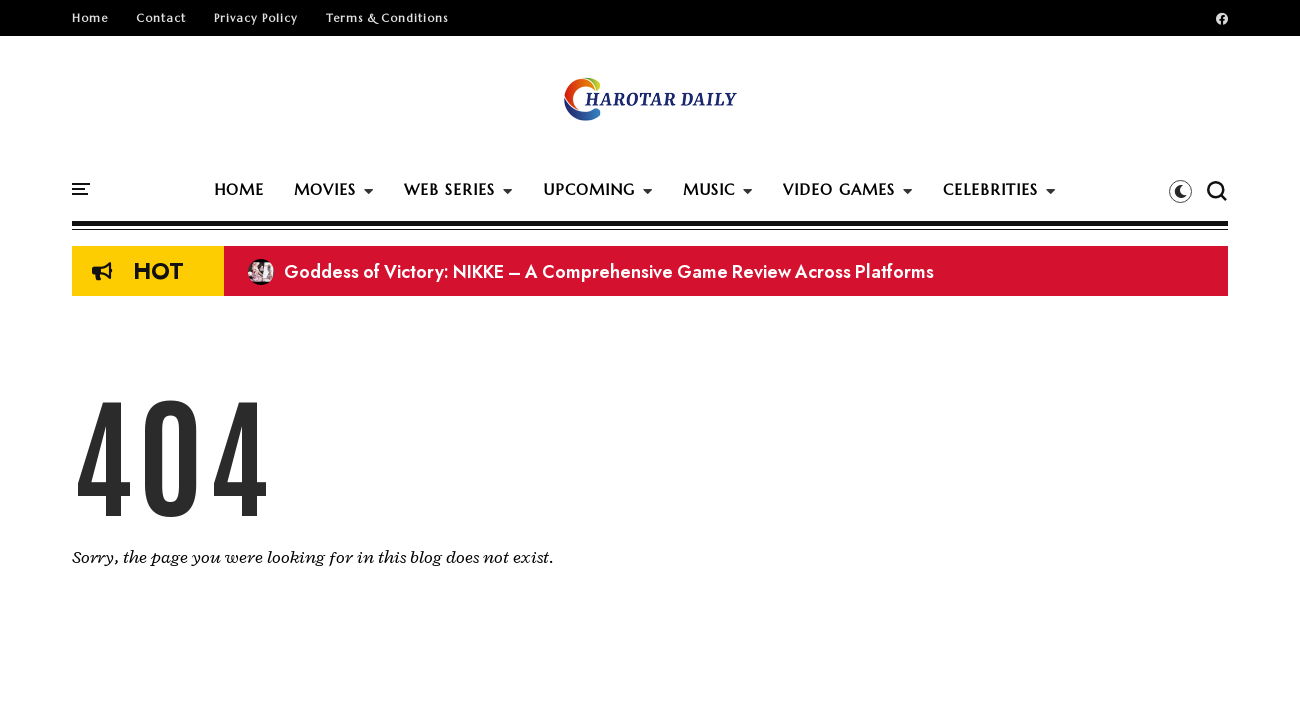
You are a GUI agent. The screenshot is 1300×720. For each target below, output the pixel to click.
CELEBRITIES (990, 189)
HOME (239, 189)
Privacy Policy (256, 18)
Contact (161, 18)
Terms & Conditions (387, 18)
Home (90, 18)
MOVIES (325, 189)
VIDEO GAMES (839, 189)
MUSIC (709, 189)
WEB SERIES (449, 189)
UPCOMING (589, 189)
